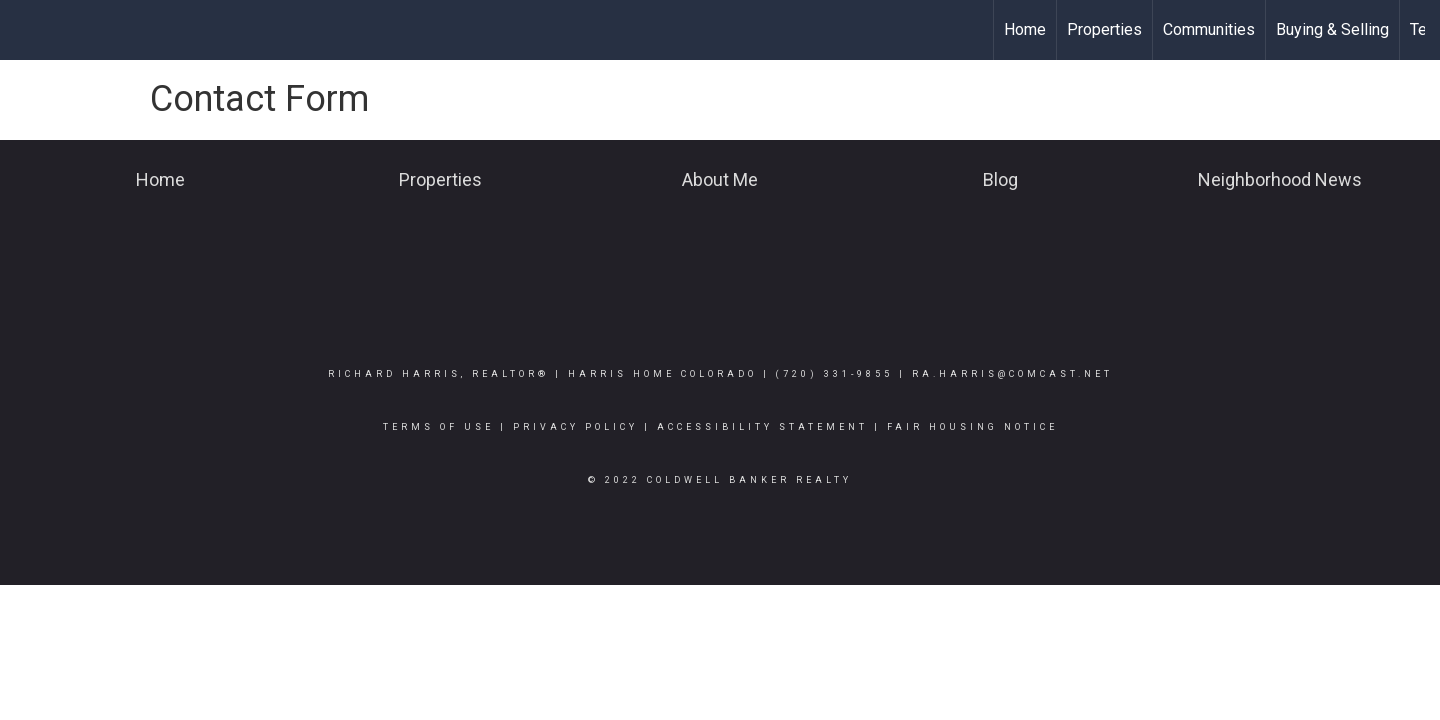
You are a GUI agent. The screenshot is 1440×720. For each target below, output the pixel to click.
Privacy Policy (575, 427)
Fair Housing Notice (972, 427)
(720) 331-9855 (834, 374)
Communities (1209, 29)
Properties (1104, 29)
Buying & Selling (1332, 29)
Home (1025, 29)
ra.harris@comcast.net (1012, 374)
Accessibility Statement (762, 427)
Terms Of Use (438, 427)
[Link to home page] (25, 30)
